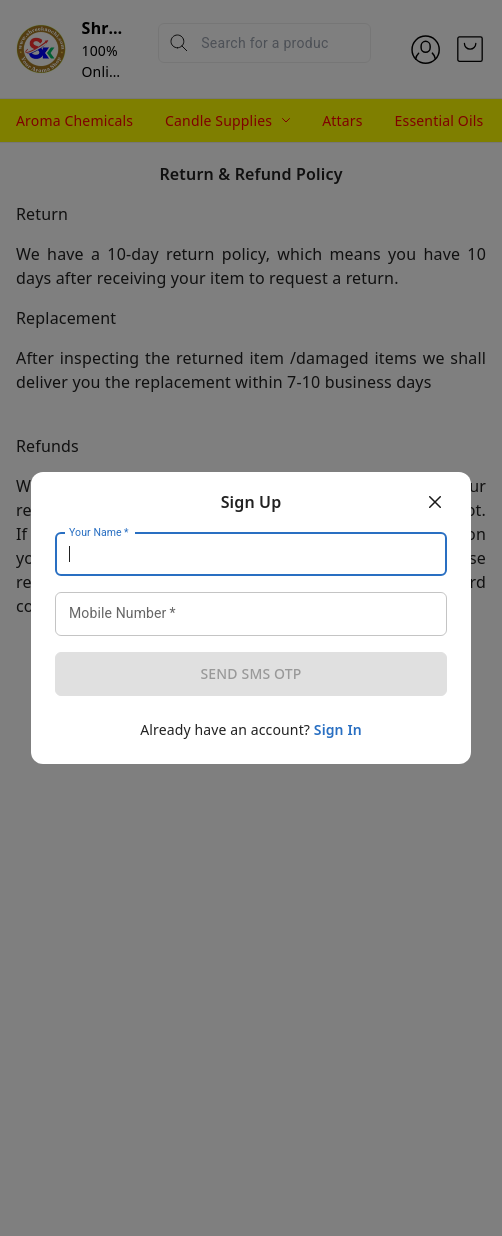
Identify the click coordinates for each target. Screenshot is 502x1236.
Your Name (99, 533)
